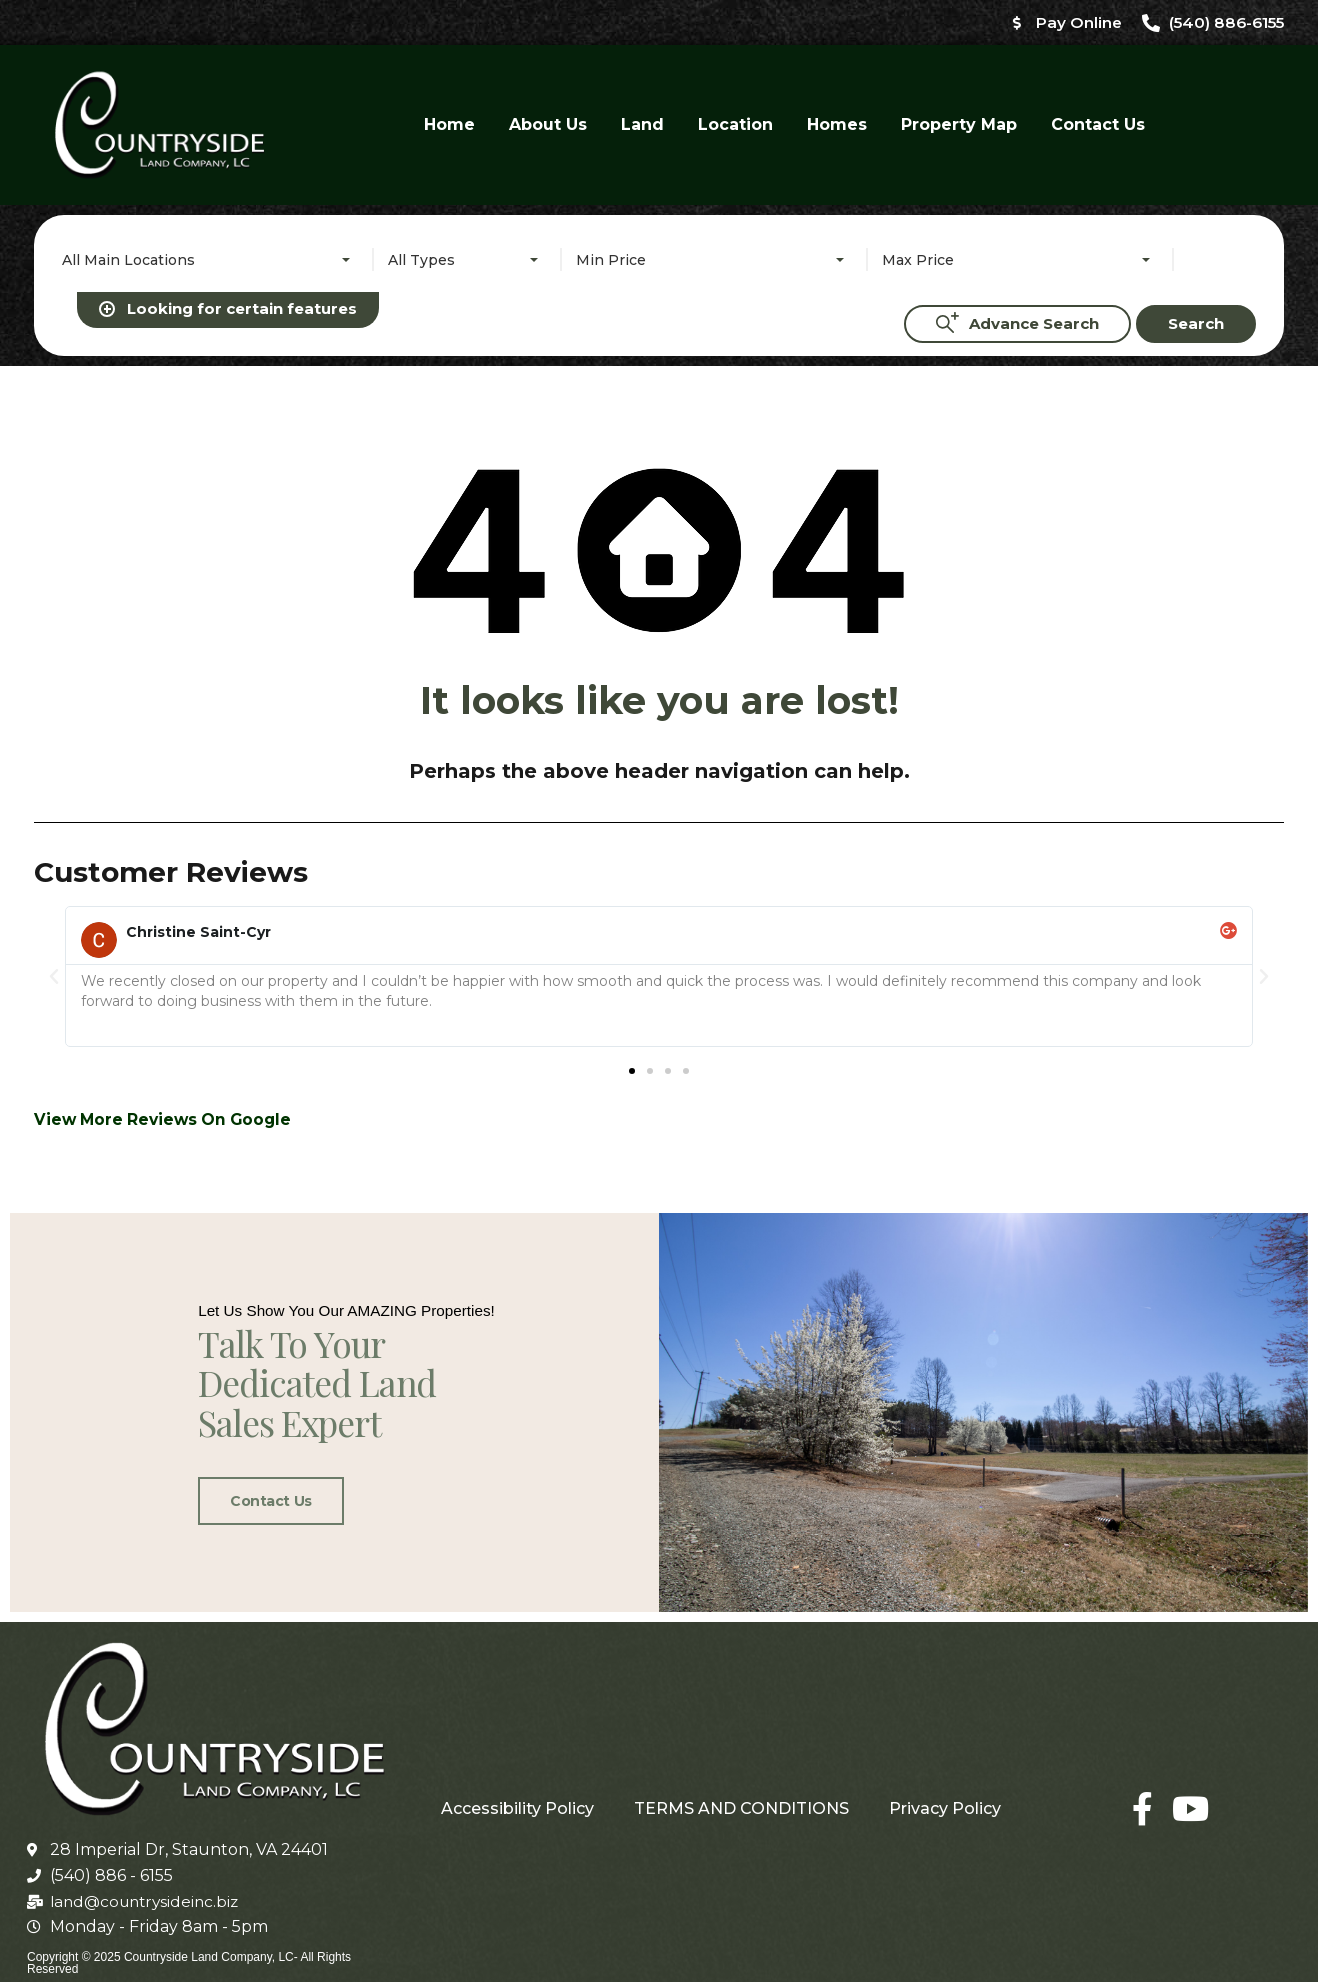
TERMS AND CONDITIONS (741, 1794)
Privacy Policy (945, 1794)
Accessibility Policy (517, 1794)
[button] (54, 577)
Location (735, 125)
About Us (548, 125)
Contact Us (1098, 125)
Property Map (959, 125)
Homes (837, 125)
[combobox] (210, 261)
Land (642, 125)
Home (449, 125)
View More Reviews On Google (167, 720)
